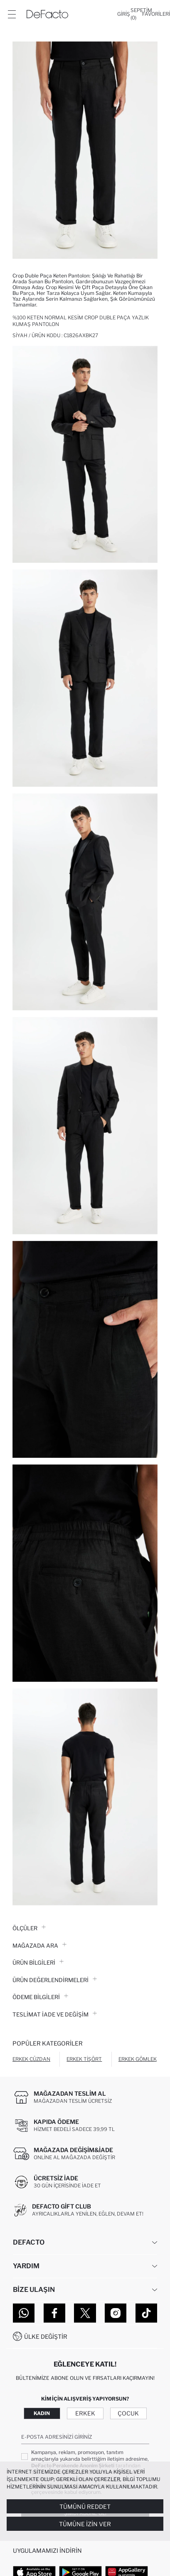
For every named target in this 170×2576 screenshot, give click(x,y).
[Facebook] (54, 2313)
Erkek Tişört (84, 2059)
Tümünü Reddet (85, 2506)
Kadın (42, 2413)
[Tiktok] (146, 2313)
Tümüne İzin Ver (85, 2523)
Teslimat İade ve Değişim (54, 2014)
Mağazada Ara (39, 1945)
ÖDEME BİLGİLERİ (40, 1997)
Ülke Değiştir (45, 2336)
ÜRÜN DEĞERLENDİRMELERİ (54, 1980)
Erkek (85, 2413)
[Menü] (12, 14)
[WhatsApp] (23, 2313)
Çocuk (128, 2413)
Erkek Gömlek (137, 2059)
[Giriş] (123, 14)
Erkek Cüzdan (31, 2059)
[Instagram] (115, 2313)
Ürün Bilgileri (38, 1962)
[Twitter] (85, 2313)
